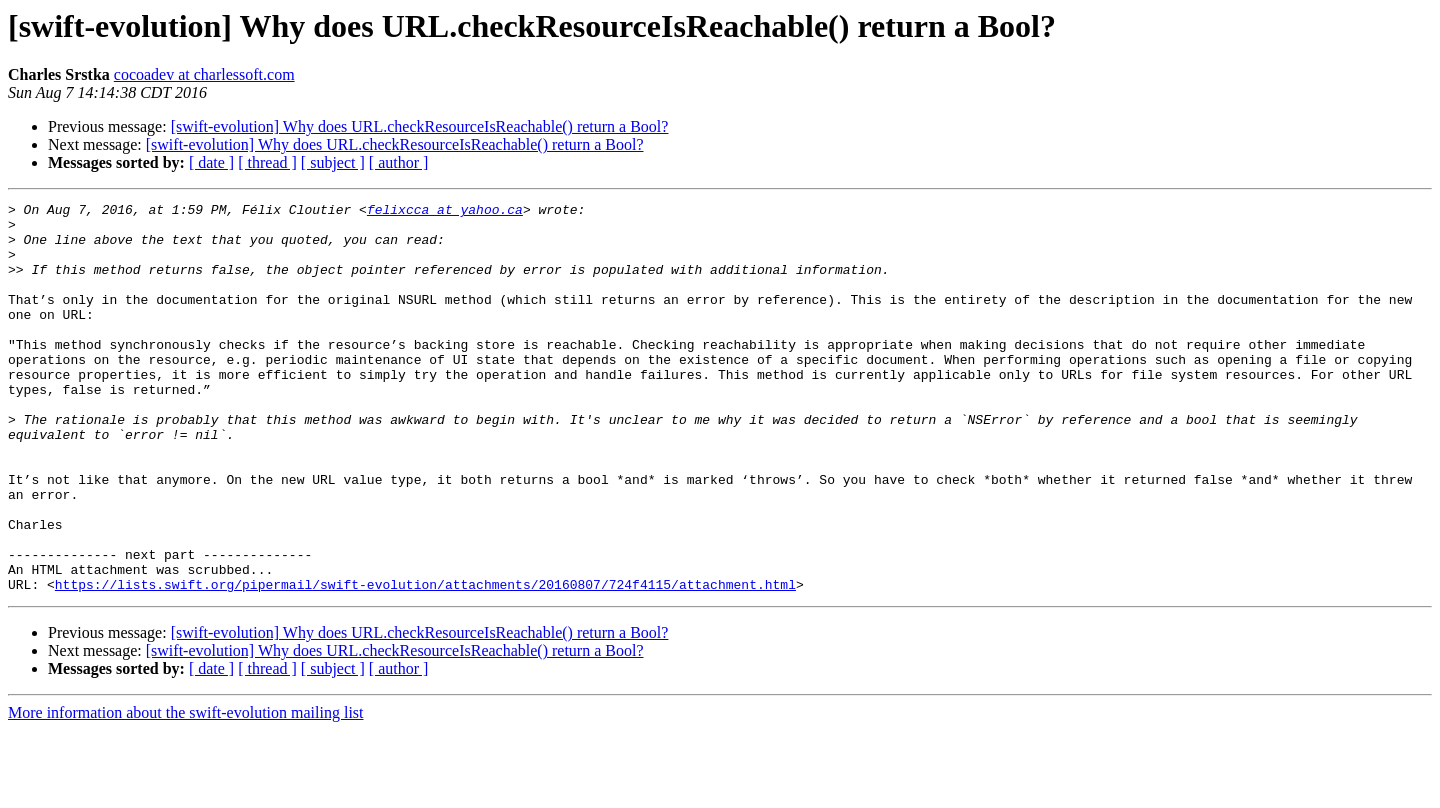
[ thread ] (267, 162)
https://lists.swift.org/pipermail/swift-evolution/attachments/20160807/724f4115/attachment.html (425, 662)
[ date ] (211, 162)
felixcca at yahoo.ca (445, 212)
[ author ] (399, 162)
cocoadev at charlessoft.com (204, 74)
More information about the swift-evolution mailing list (186, 790)
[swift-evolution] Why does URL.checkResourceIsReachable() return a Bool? (420, 126)
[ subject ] (333, 162)
